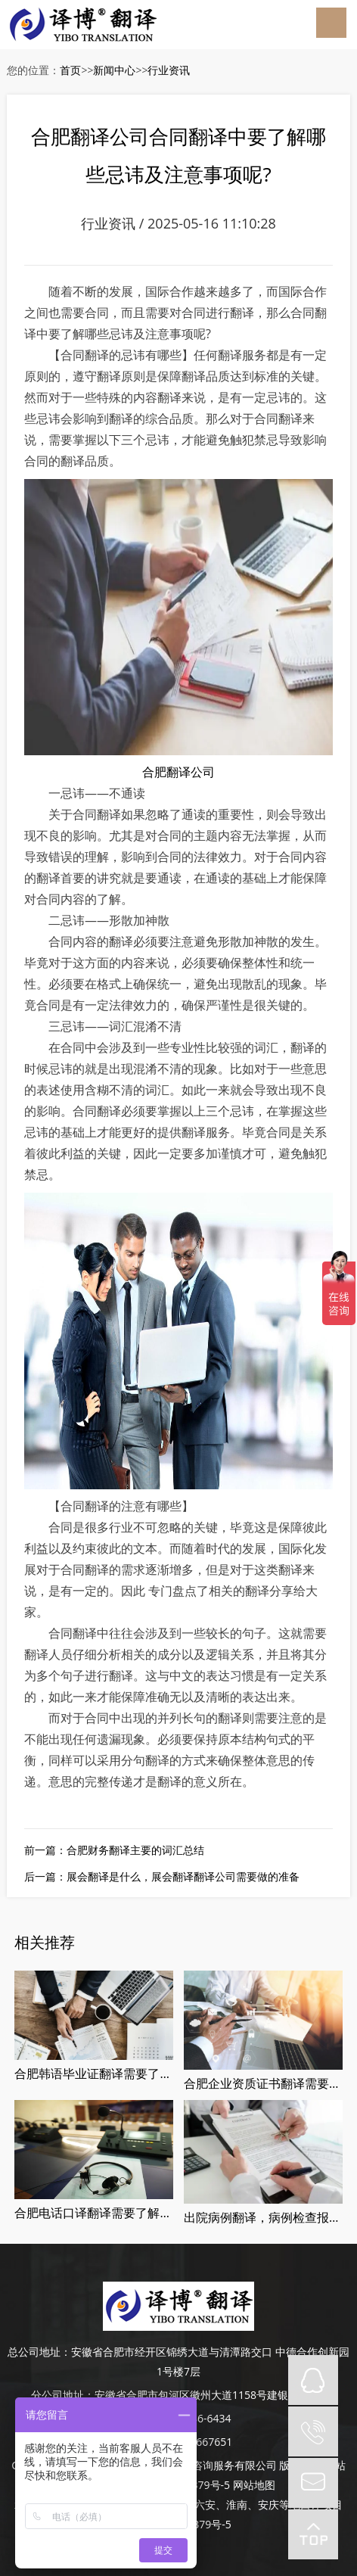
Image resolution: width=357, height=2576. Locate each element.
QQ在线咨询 (313, 2380)
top (313, 2534)
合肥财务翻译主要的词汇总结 (135, 1850)
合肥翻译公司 (178, 772)
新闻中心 (114, 70)
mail (313, 2483)
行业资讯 (168, 70)
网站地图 (254, 2485)
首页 (70, 70)
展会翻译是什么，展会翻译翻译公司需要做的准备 (183, 1876)
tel (313, 2431)
